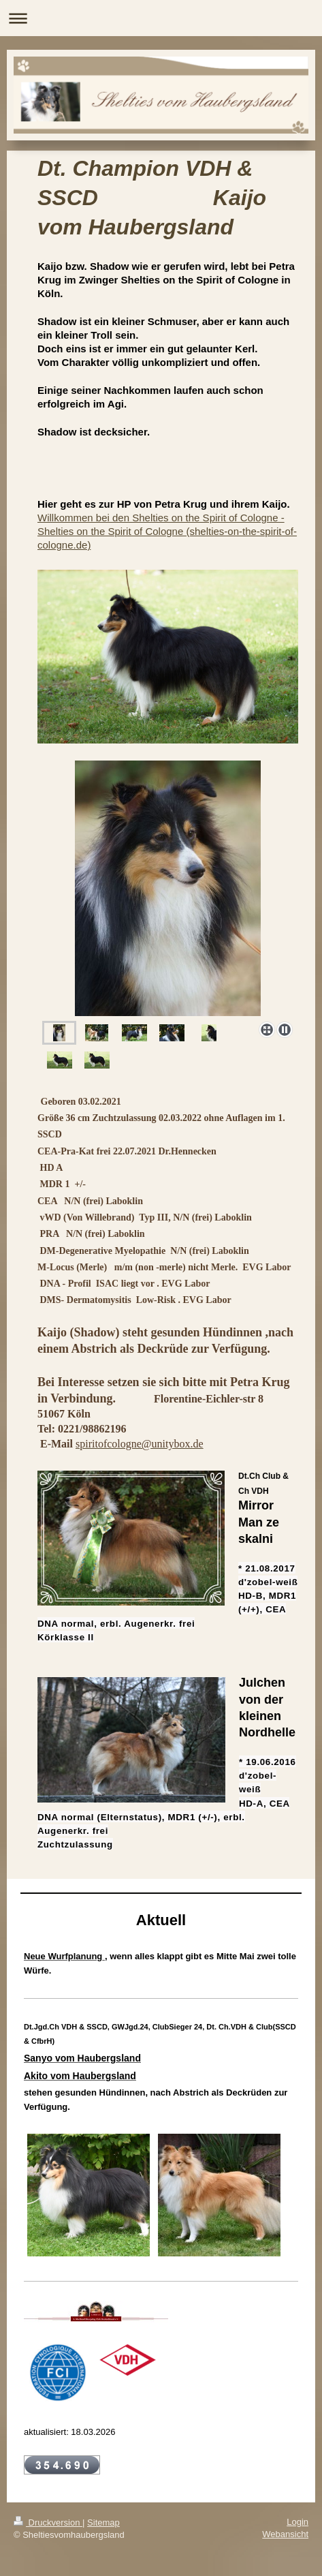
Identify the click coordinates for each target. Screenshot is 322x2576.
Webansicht (285, 2534)
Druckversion (48, 2522)
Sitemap (103, 2522)
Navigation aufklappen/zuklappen (161, 18)
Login (297, 2522)
